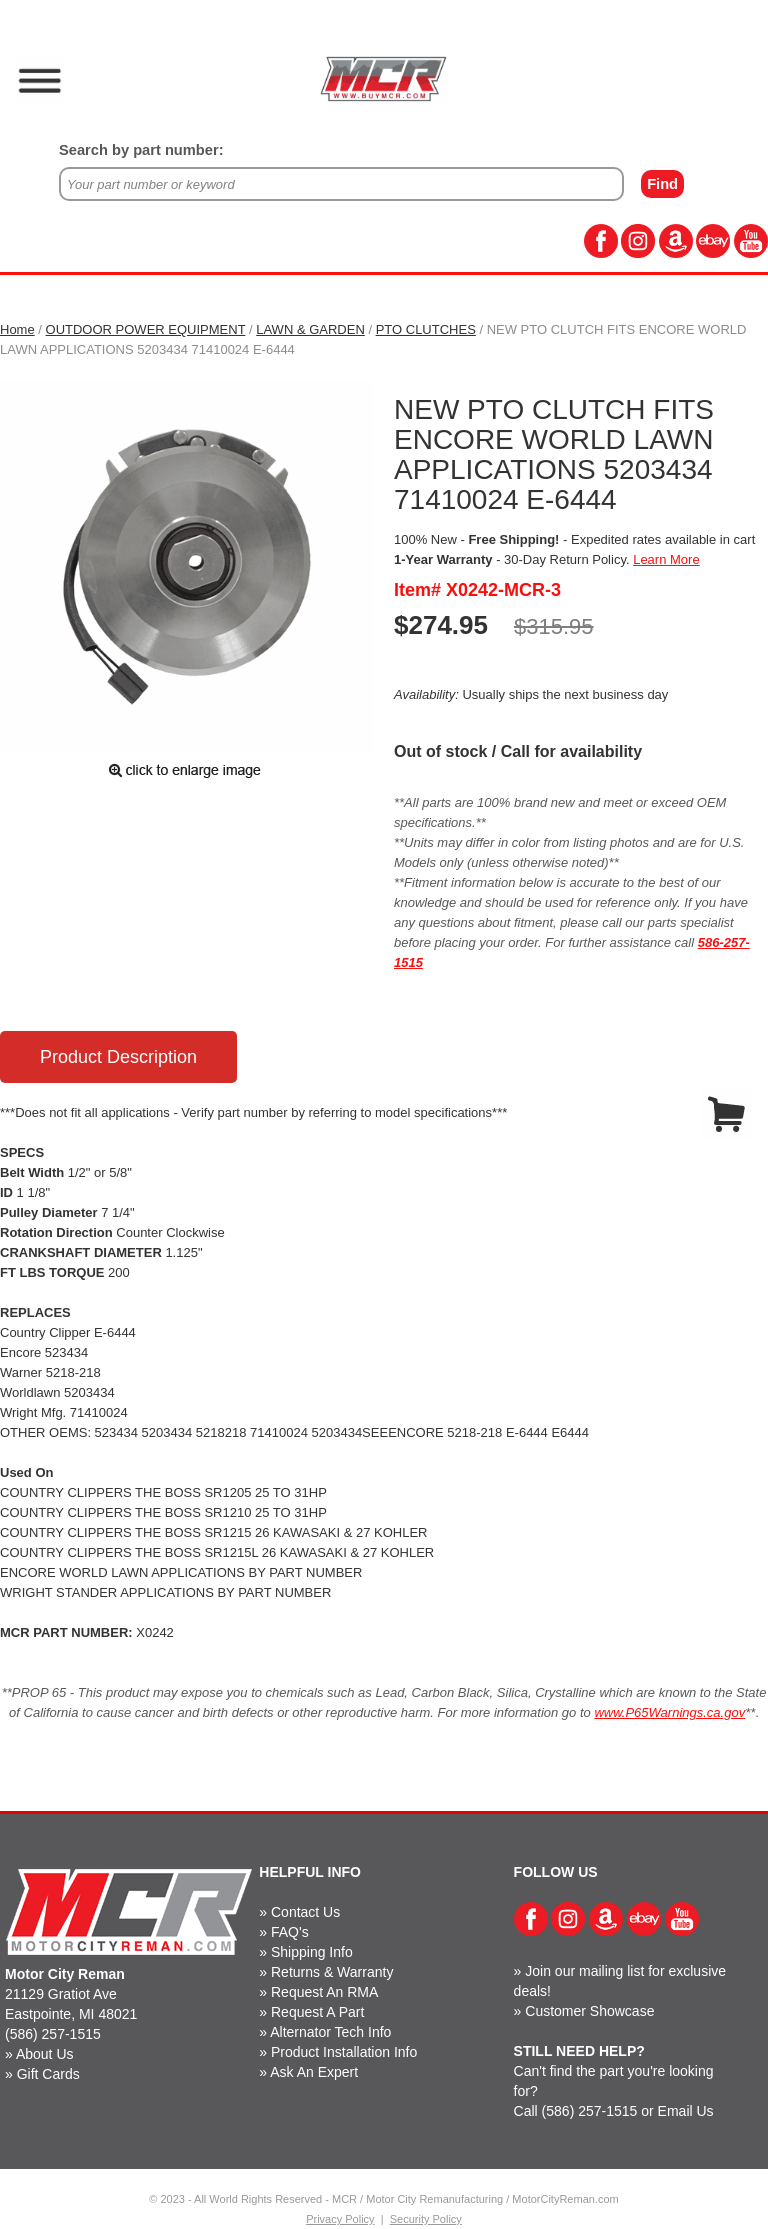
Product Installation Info (344, 2052)
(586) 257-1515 (53, 2034)
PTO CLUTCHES (426, 329)
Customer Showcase (589, 2011)
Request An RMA (324, 1992)
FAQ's (290, 1932)
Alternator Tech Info (330, 2032)
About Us (45, 2054)
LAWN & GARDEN (310, 329)
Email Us (686, 2111)
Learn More (666, 559)
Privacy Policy (340, 2219)
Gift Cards (48, 2074)
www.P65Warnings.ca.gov (669, 1712)
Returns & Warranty (332, 1972)
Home (17, 329)
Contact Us (305, 1912)
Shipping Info (312, 1952)
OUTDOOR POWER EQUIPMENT (146, 329)
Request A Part (317, 2012)
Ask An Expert (314, 2072)
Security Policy (426, 2219)
